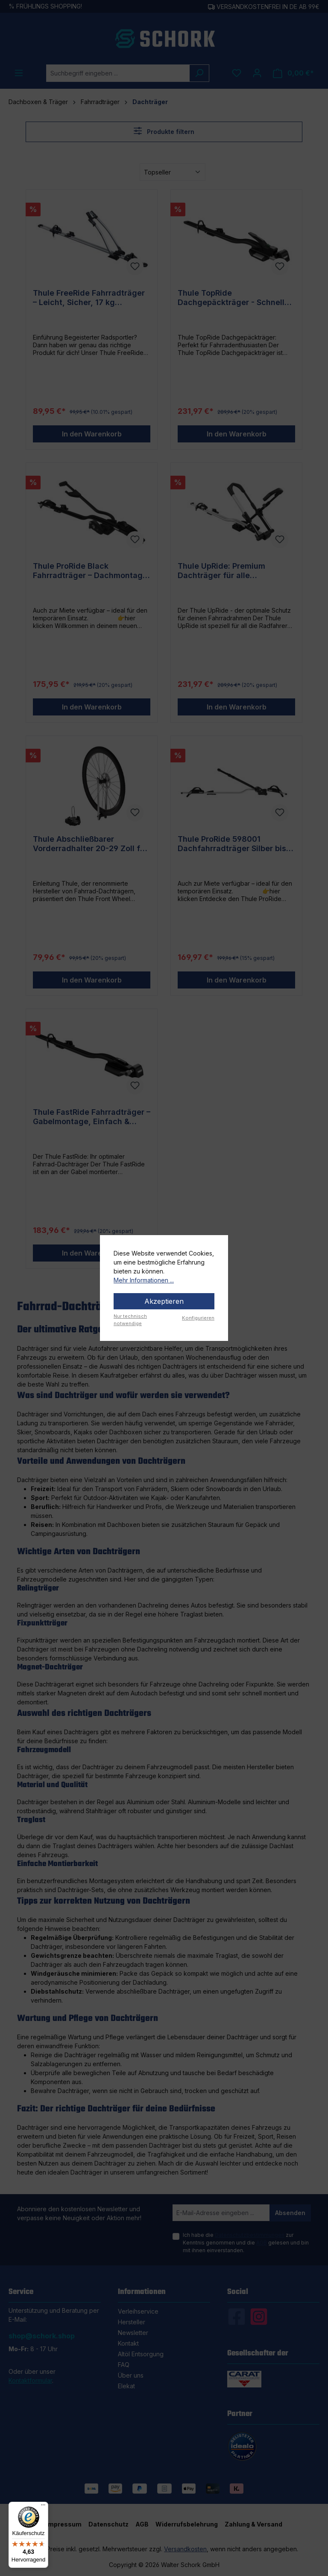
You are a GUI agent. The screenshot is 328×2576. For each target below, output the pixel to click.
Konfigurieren (198, 1318)
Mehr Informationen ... (144, 1280)
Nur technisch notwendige (130, 1319)
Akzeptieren (164, 1301)
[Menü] (43, 2507)
